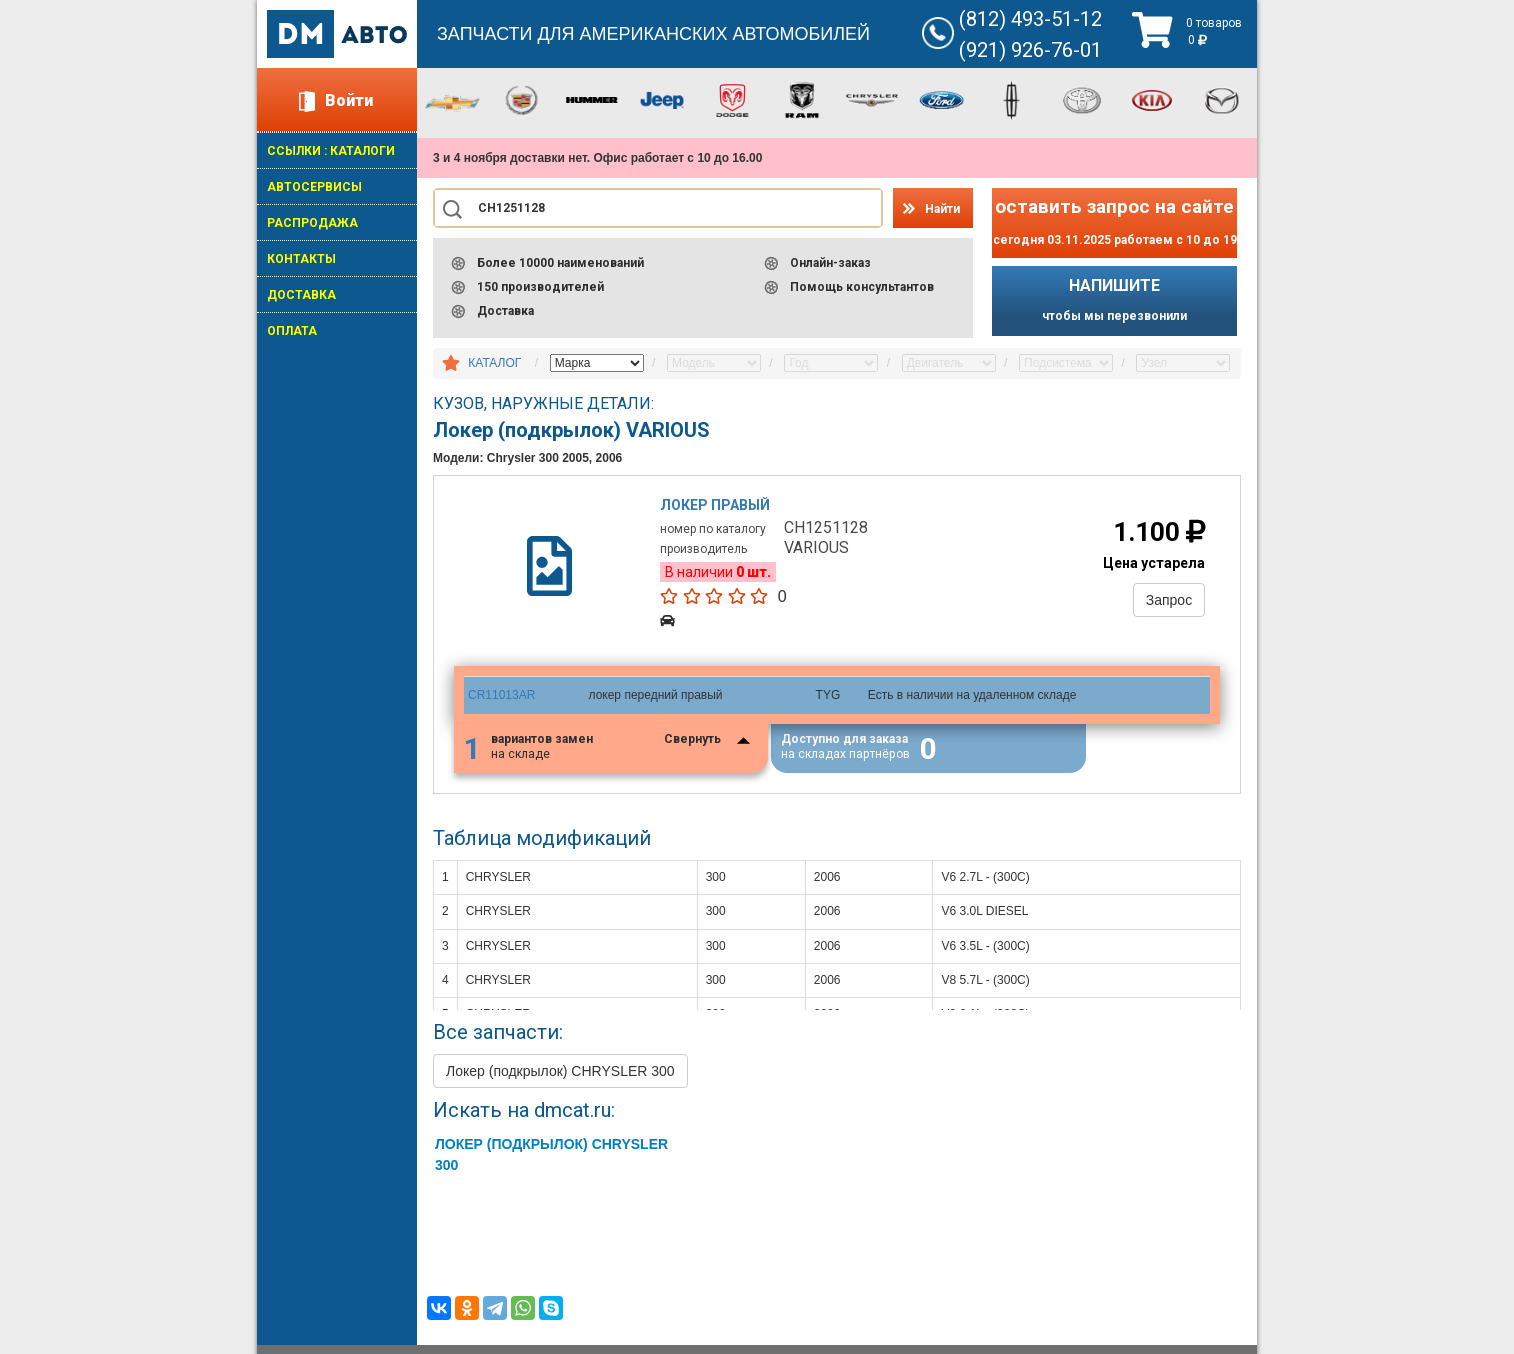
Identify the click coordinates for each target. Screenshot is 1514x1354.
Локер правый (716, 505)
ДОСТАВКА (301, 295)
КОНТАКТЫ (301, 259)
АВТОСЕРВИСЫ (314, 187)
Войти (349, 100)
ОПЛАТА (292, 331)
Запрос (1169, 600)
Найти (942, 209)
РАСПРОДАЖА (312, 223)
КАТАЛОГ (494, 363)
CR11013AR (501, 695)
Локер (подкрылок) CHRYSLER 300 (560, 1072)
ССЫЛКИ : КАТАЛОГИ (331, 151)
